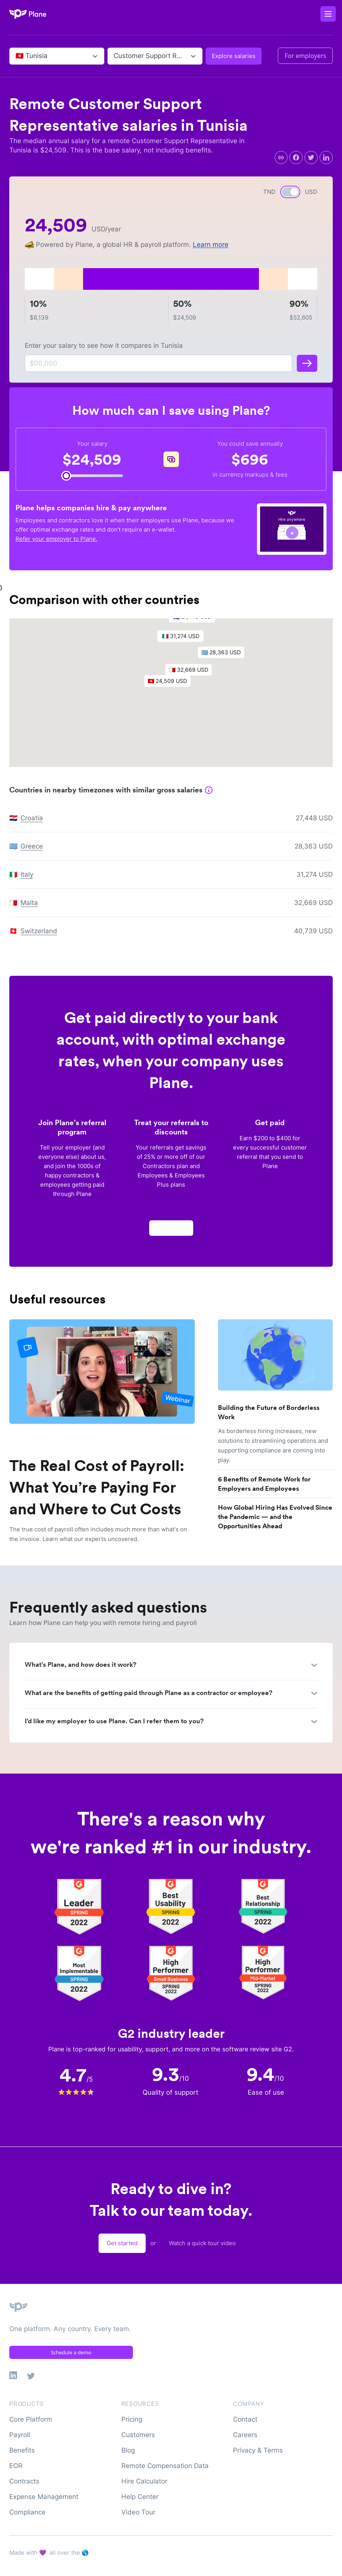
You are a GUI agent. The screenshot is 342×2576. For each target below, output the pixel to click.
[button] (171, 685)
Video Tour (138, 2512)
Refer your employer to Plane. (56, 538)
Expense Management (43, 2497)
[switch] (290, 192)
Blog (128, 2450)
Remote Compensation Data (165, 2466)
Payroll (19, 2435)
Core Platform (30, 2419)
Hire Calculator (144, 2481)
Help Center (139, 2497)
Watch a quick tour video (202, 2243)
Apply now (171, 1230)
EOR (15, 2466)
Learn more (210, 244)
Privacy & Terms (258, 2450)
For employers (305, 55)
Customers (138, 2435)
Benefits (22, 2450)
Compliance (27, 2512)
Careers (245, 2435)
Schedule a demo (71, 2352)
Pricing (131, 2419)
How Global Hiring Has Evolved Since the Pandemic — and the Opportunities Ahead (275, 1517)
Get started (122, 2243)
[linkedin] (326, 157)
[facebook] (296, 157)
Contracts (24, 2481)
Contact (245, 2419)
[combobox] (16, 56)
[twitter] (311, 157)
